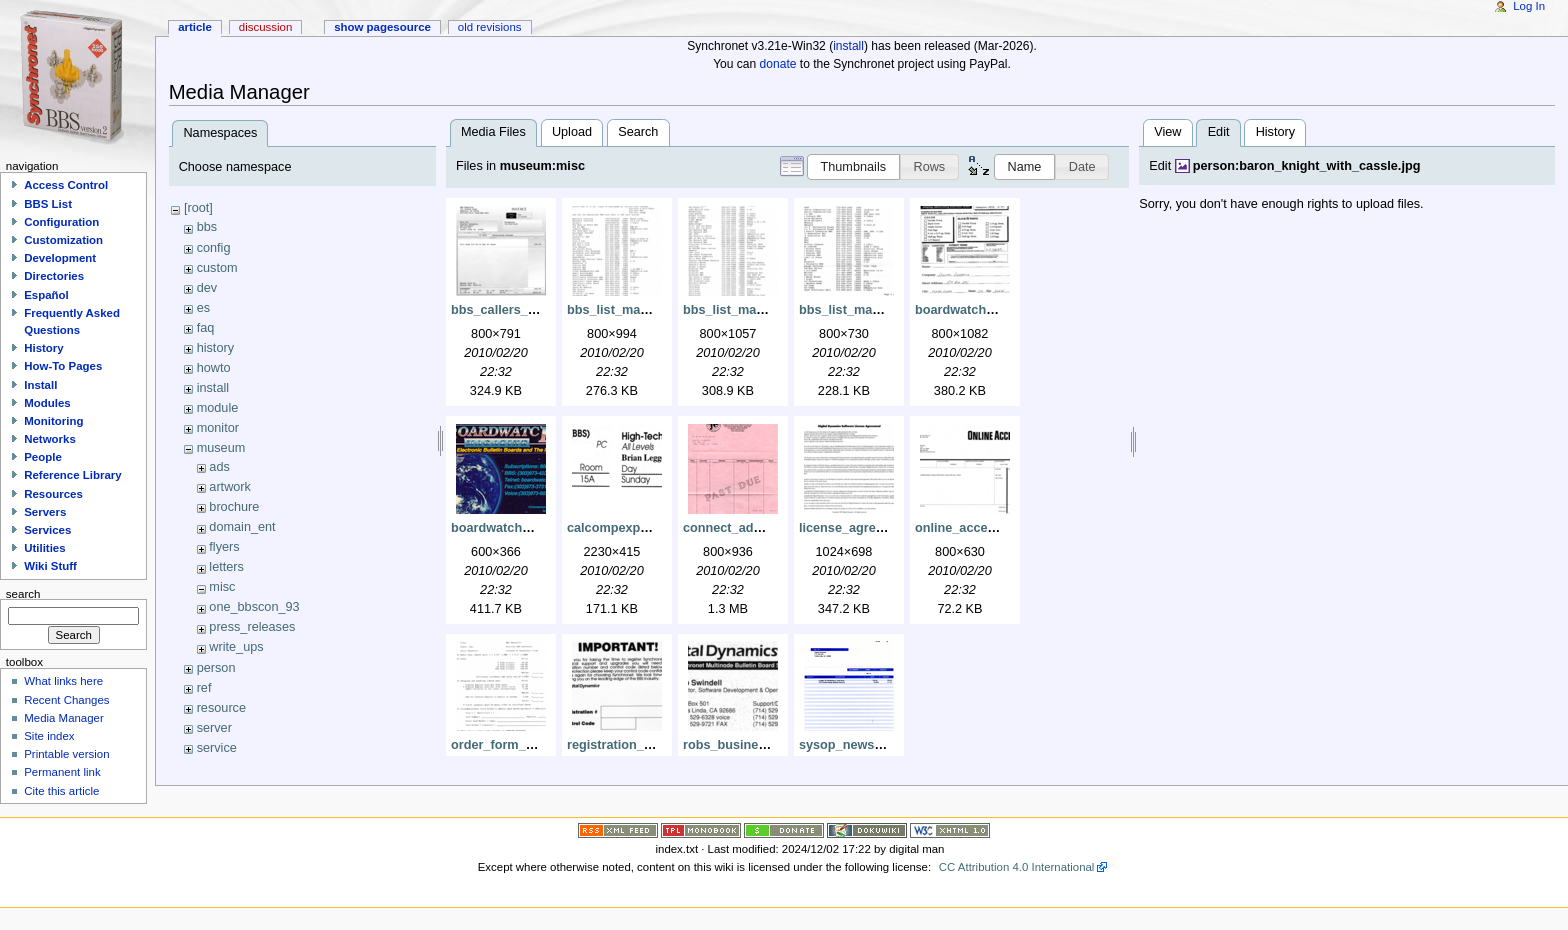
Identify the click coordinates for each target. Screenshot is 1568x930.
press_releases (252, 627)
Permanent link (62, 772)
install (848, 46)
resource (221, 708)
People (43, 457)
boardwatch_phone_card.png (539, 528)
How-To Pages (63, 366)
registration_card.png (632, 745)
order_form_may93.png (521, 745)
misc (222, 587)
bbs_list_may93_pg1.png (642, 310)
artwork (230, 487)
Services (47, 530)
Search (638, 132)
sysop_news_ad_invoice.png (886, 745)
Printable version (66, 754)
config (214, 248)
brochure (234, 507)
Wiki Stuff (50, 566)
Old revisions (490, 27)
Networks (50, 439)
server (214, 728)
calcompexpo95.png (628, 528)
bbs (207, 227)
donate (778, 64)
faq (206, 328)
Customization (63, 240)
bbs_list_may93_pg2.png (758, 310)
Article (195, 27)
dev (207, 288)
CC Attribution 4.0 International (1017, 867)
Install (40, 385)
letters (226, 567)
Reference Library (72, 475)
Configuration (61, 222)
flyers (224, 547)
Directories (54, 276)
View (1167, 132)
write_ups (236, 647)
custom (217, 268)
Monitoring (53, 421)
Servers (45, 512)
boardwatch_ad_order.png (994, 310)
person (216, 668)
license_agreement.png (869, 528)
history (215, 348)
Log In (1529, 6)
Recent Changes (66, 700)
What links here (63, 681)
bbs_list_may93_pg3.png (874, 310)
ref (204, 688)
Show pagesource (382, 27)
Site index (49, 736)
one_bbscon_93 (254, 607)
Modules (47, 403)
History (1275, 132)
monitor (218, 428)
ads (219, 467)
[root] (198, 208)
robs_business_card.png (758, 745)
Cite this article (61, 791)
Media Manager (64, 718)
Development (60, 258)
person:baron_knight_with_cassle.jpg (1307, 166)
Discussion (265, 27)
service (217, 748)
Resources (53, 494)
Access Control (66, 185)
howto (214, 368)
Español (46, 295)
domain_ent (242, 527)
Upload (572, 132)
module (218, 408)
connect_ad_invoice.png (757, 528)
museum (221, 448)
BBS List (48, 204)
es (203, 308)
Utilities (44, 548)
